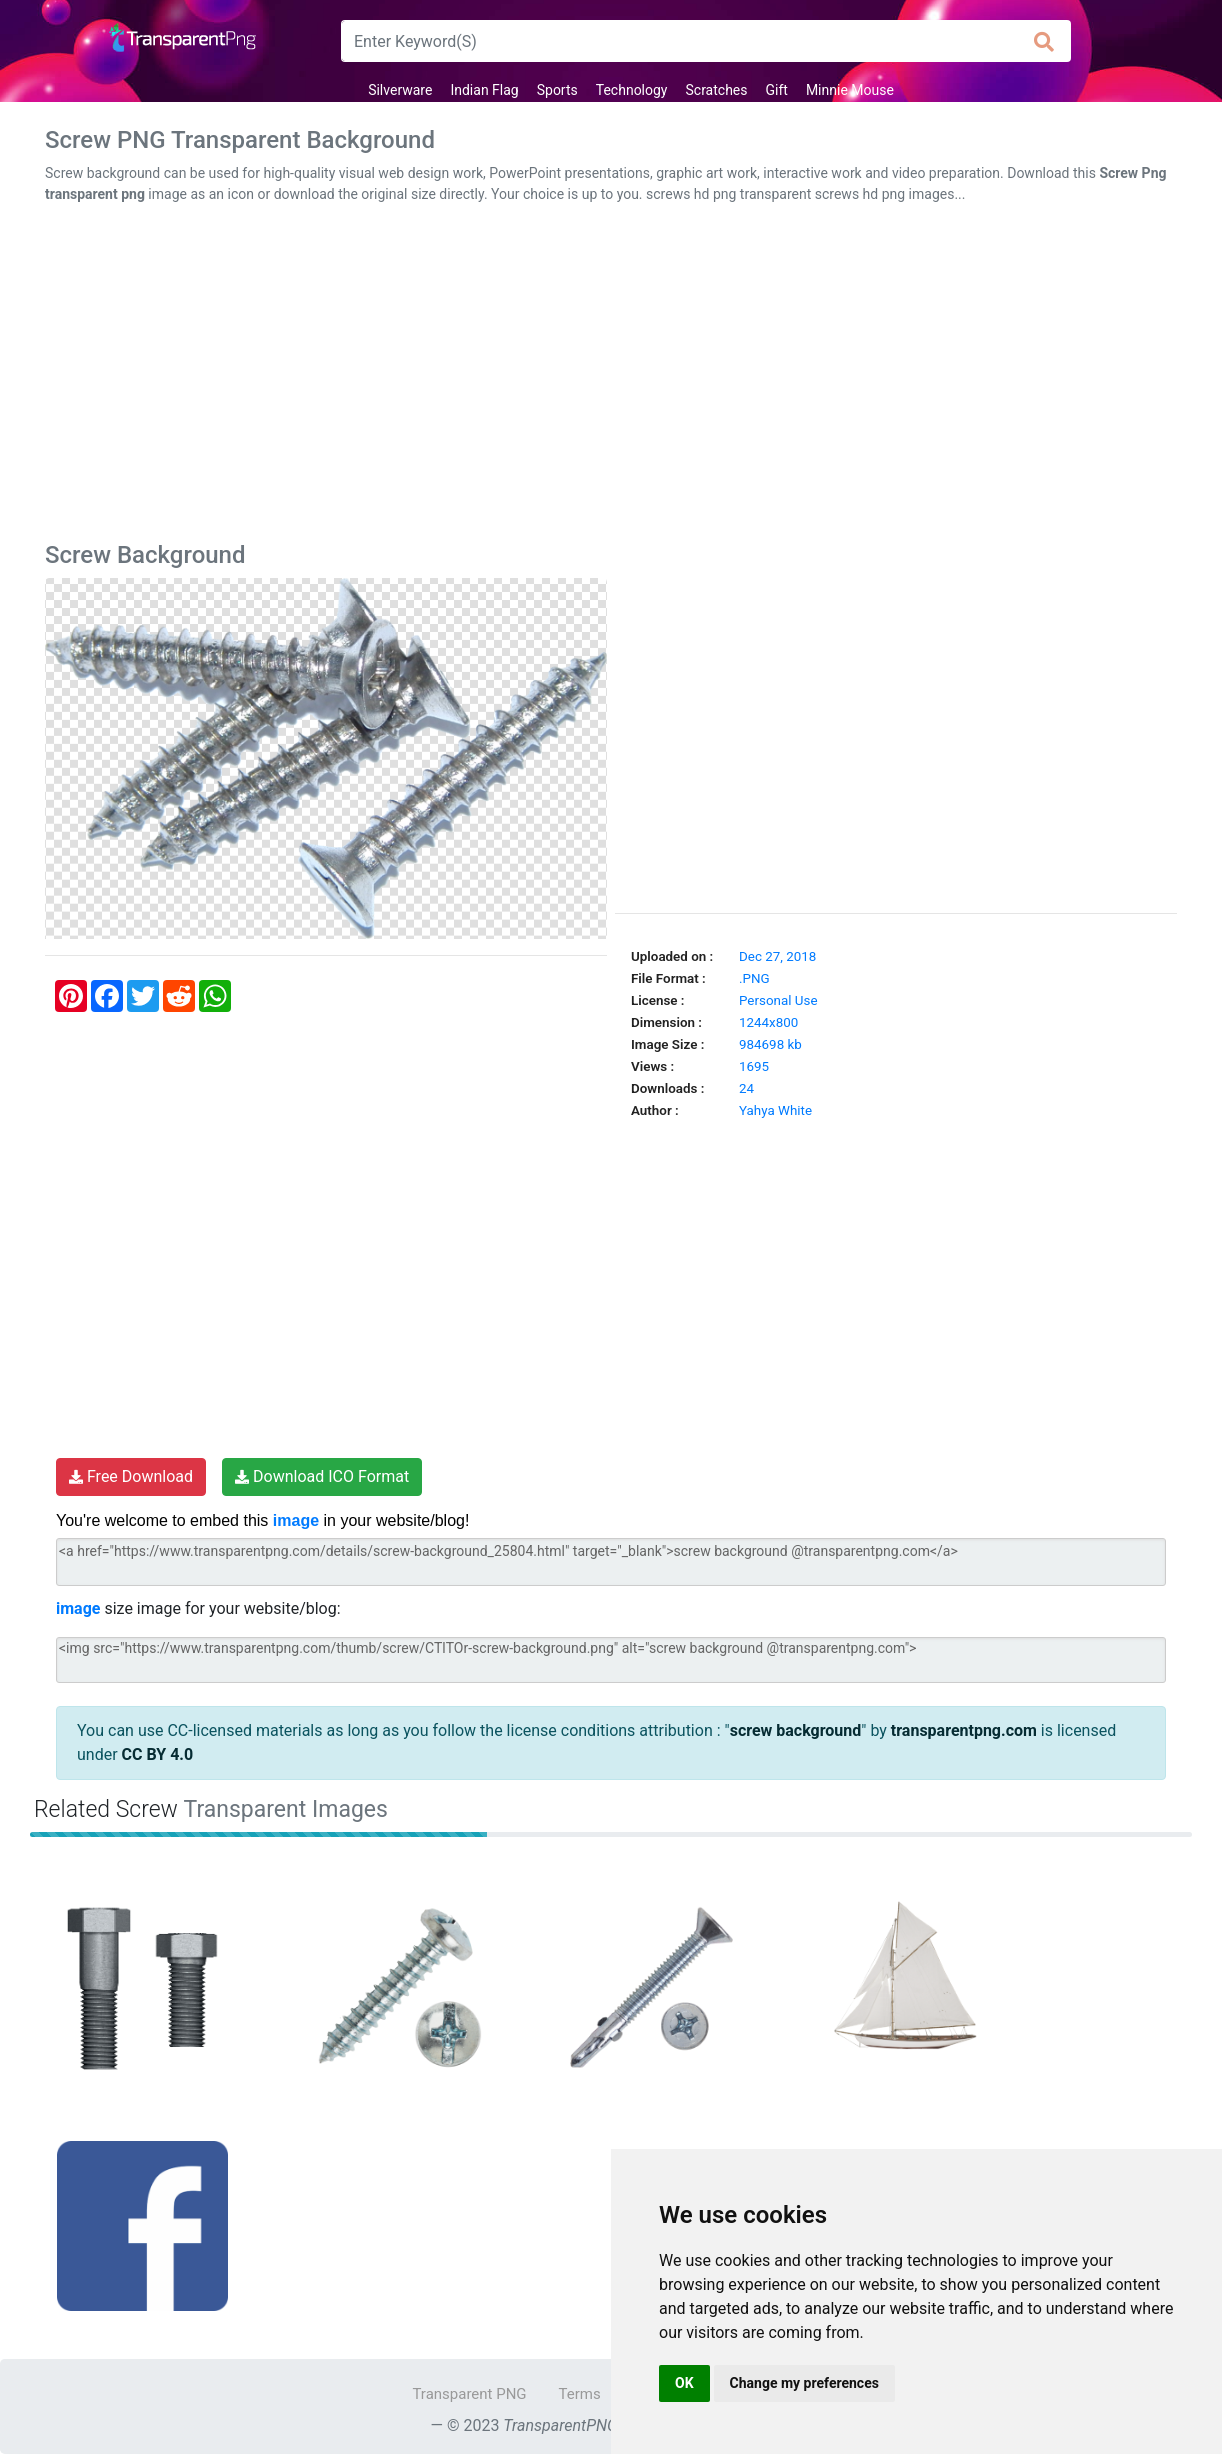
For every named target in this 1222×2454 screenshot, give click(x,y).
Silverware (400, 90)
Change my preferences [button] (804, 2383)
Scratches (717, 90)
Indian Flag (484, 90)
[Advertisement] (611, 377)
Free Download (131, 1476)
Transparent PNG (469, 2394)
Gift (777, 90)
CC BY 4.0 (158, 1754)
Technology (632, 90)
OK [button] (684, 2383)
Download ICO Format (322, 1476)
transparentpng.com (964, 1730)
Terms (580, 2394)
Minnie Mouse (850, 90)
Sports (557, 90)
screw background (796, 1730)
